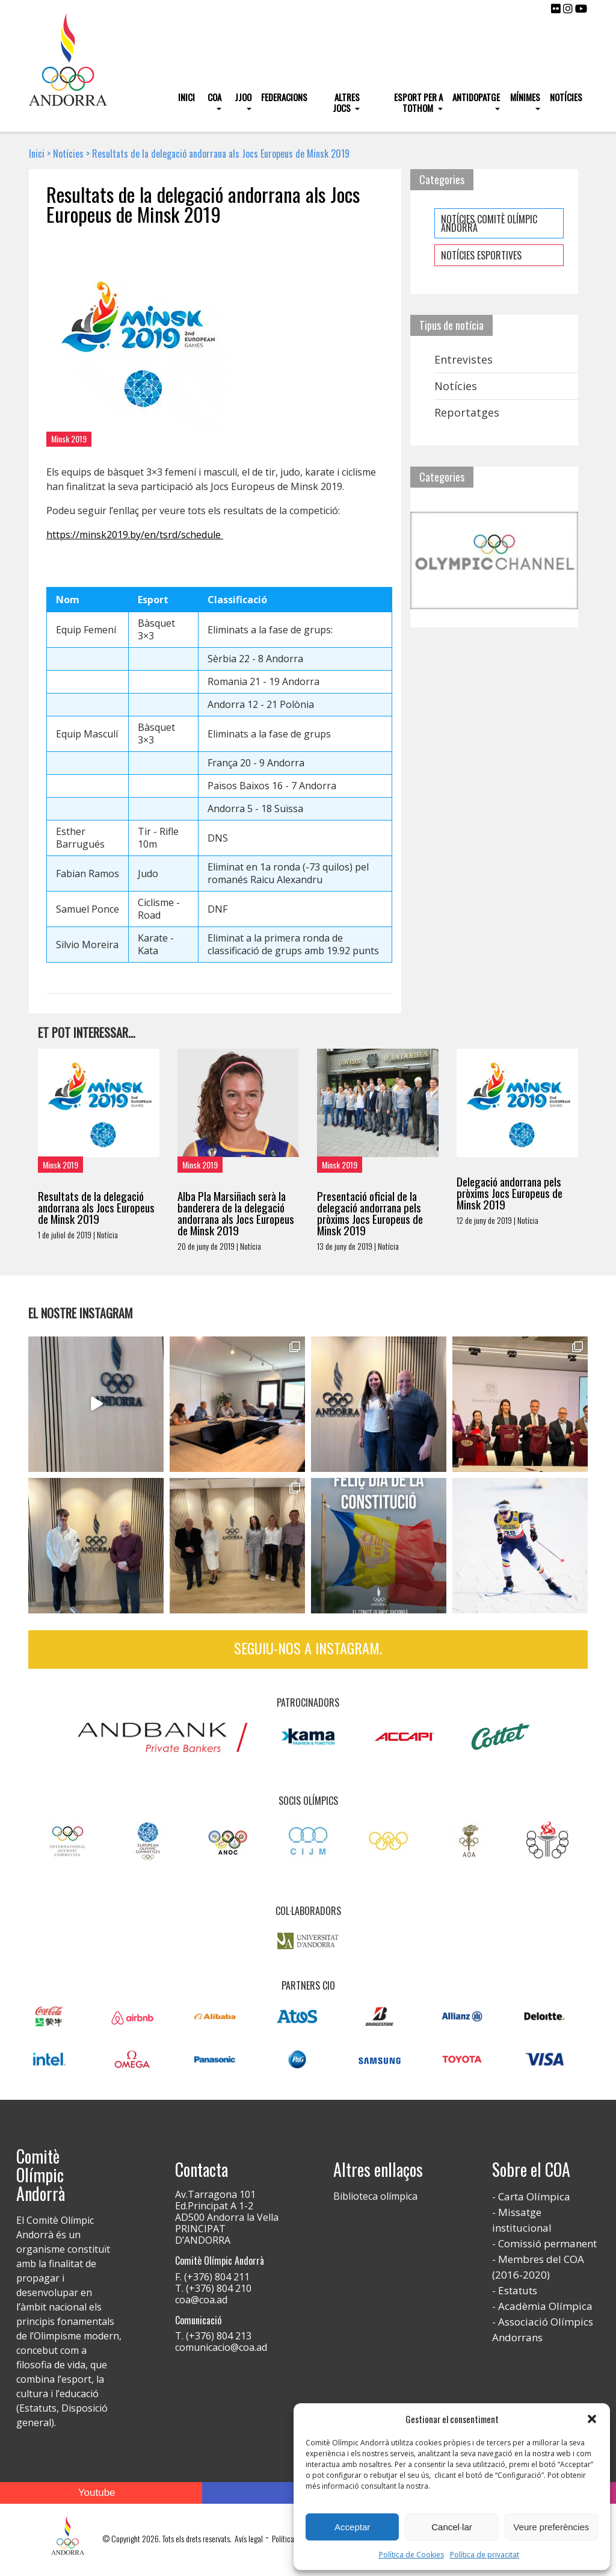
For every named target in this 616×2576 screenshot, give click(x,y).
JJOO (243, 97)
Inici (186, 97)
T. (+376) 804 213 (213, 2335)
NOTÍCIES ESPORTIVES (481, 255)
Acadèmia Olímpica (545, 2306)
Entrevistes (463, 359)
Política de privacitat (484, 2555)
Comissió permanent (547, 2243)
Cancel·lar (451, 2527)
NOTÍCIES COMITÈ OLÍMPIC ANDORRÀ (489, 223)
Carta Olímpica (534, 2196)
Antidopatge (476, 97)
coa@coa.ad (201, 2299)
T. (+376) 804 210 (213, 2288)
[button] (592, 2419)
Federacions (284, 97)
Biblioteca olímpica (375, 2196)
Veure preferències (551, 2527)
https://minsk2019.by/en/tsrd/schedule (134, 534)
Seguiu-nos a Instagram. (308, 1648)
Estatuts (517, 2290)
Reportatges (466, 412)
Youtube (97, 2492)
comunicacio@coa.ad (221, 2347)
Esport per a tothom (418, 102)
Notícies (566, 97)
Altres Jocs (346, 102)
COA (214, 97)
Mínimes (525, 97)
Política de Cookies (411, 2555)
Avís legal (249, 2538)
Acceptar (352, 2527)
